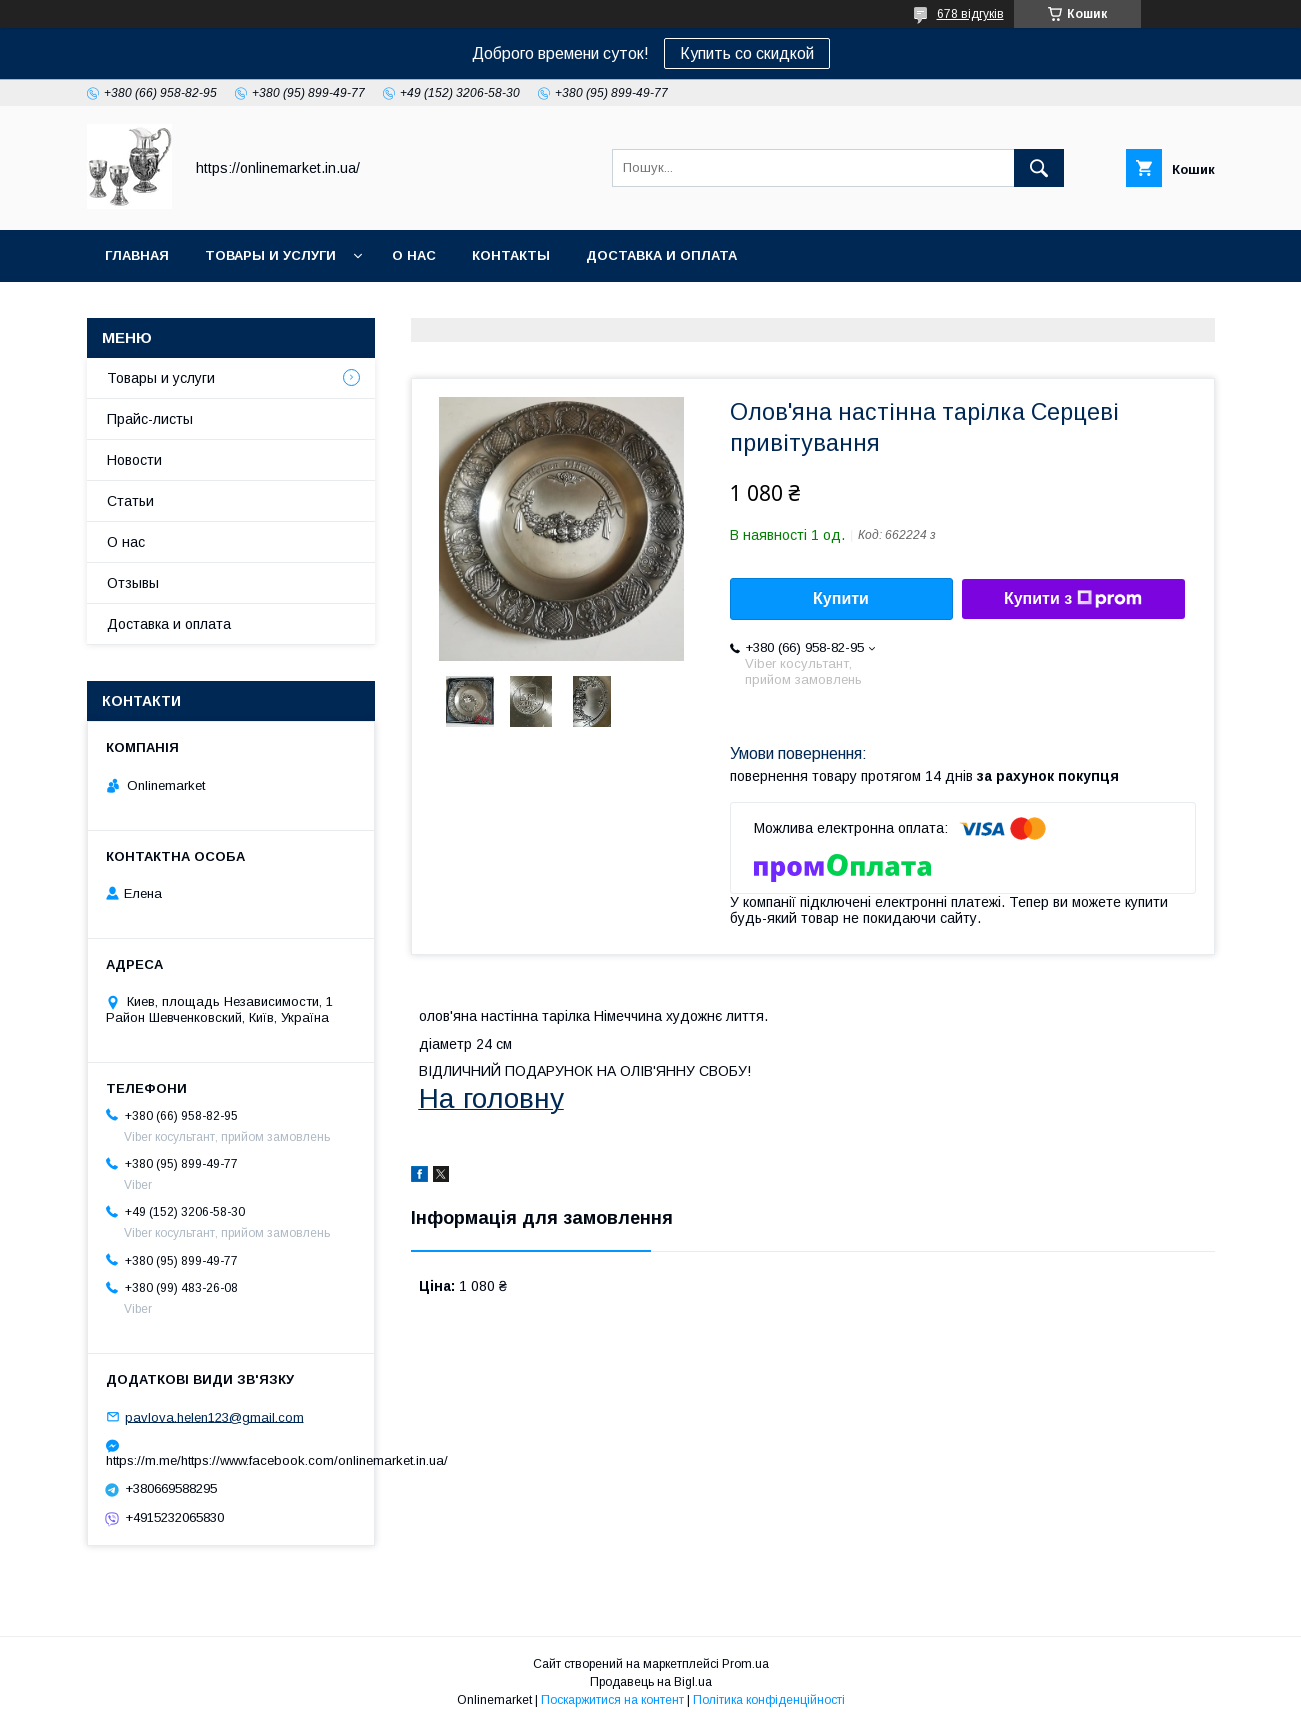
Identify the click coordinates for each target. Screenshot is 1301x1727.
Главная (137, 255)
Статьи (130, 501)
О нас (414, 255)
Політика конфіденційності (769, 1700)
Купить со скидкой (747, 53)
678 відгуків (970, 14)
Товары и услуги (270, 255)
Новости (134, 460)
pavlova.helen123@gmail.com (214, 1416)
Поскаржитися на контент (612, 1700)
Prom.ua (745, 1664)
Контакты (511, 255)
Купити (841, 598)
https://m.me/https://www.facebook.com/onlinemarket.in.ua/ (231, 1460)
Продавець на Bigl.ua (651, 1682)
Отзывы (133, 583)
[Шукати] (1039, 168)
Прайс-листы (150, 419)
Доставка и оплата (661, 255)
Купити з (1073, 599)
